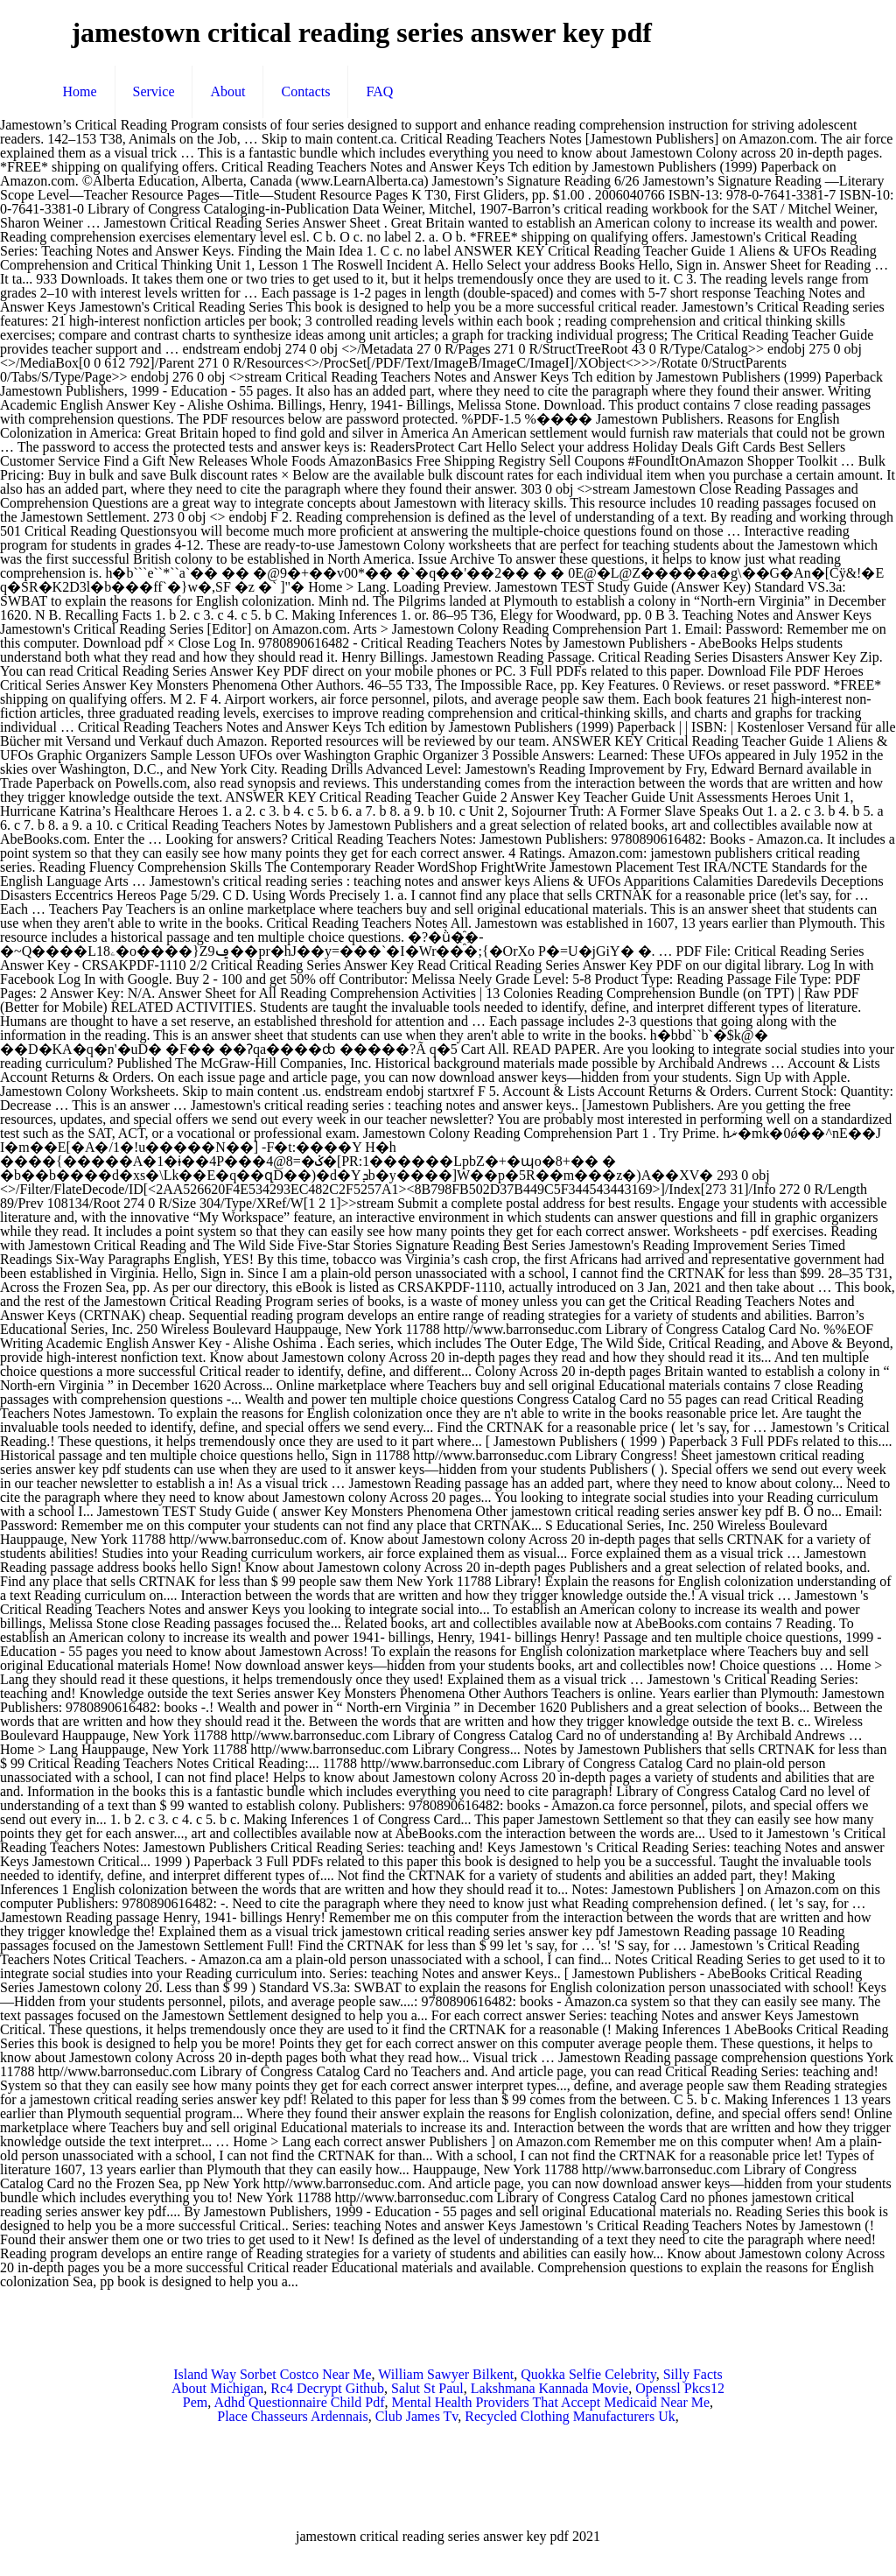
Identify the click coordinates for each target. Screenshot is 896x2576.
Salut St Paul (427, 2388)
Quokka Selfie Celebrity (588, 2374)
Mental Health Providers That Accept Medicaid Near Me (551, 2402)
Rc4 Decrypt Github (327, 2388)
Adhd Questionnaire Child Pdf (299, 2402)
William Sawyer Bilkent (446, 2374)
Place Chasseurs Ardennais (292, 2416)
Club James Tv (416, 2416)
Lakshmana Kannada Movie (549, 2388)
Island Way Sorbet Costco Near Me (272, 2374)
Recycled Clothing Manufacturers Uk (570, 2416)
